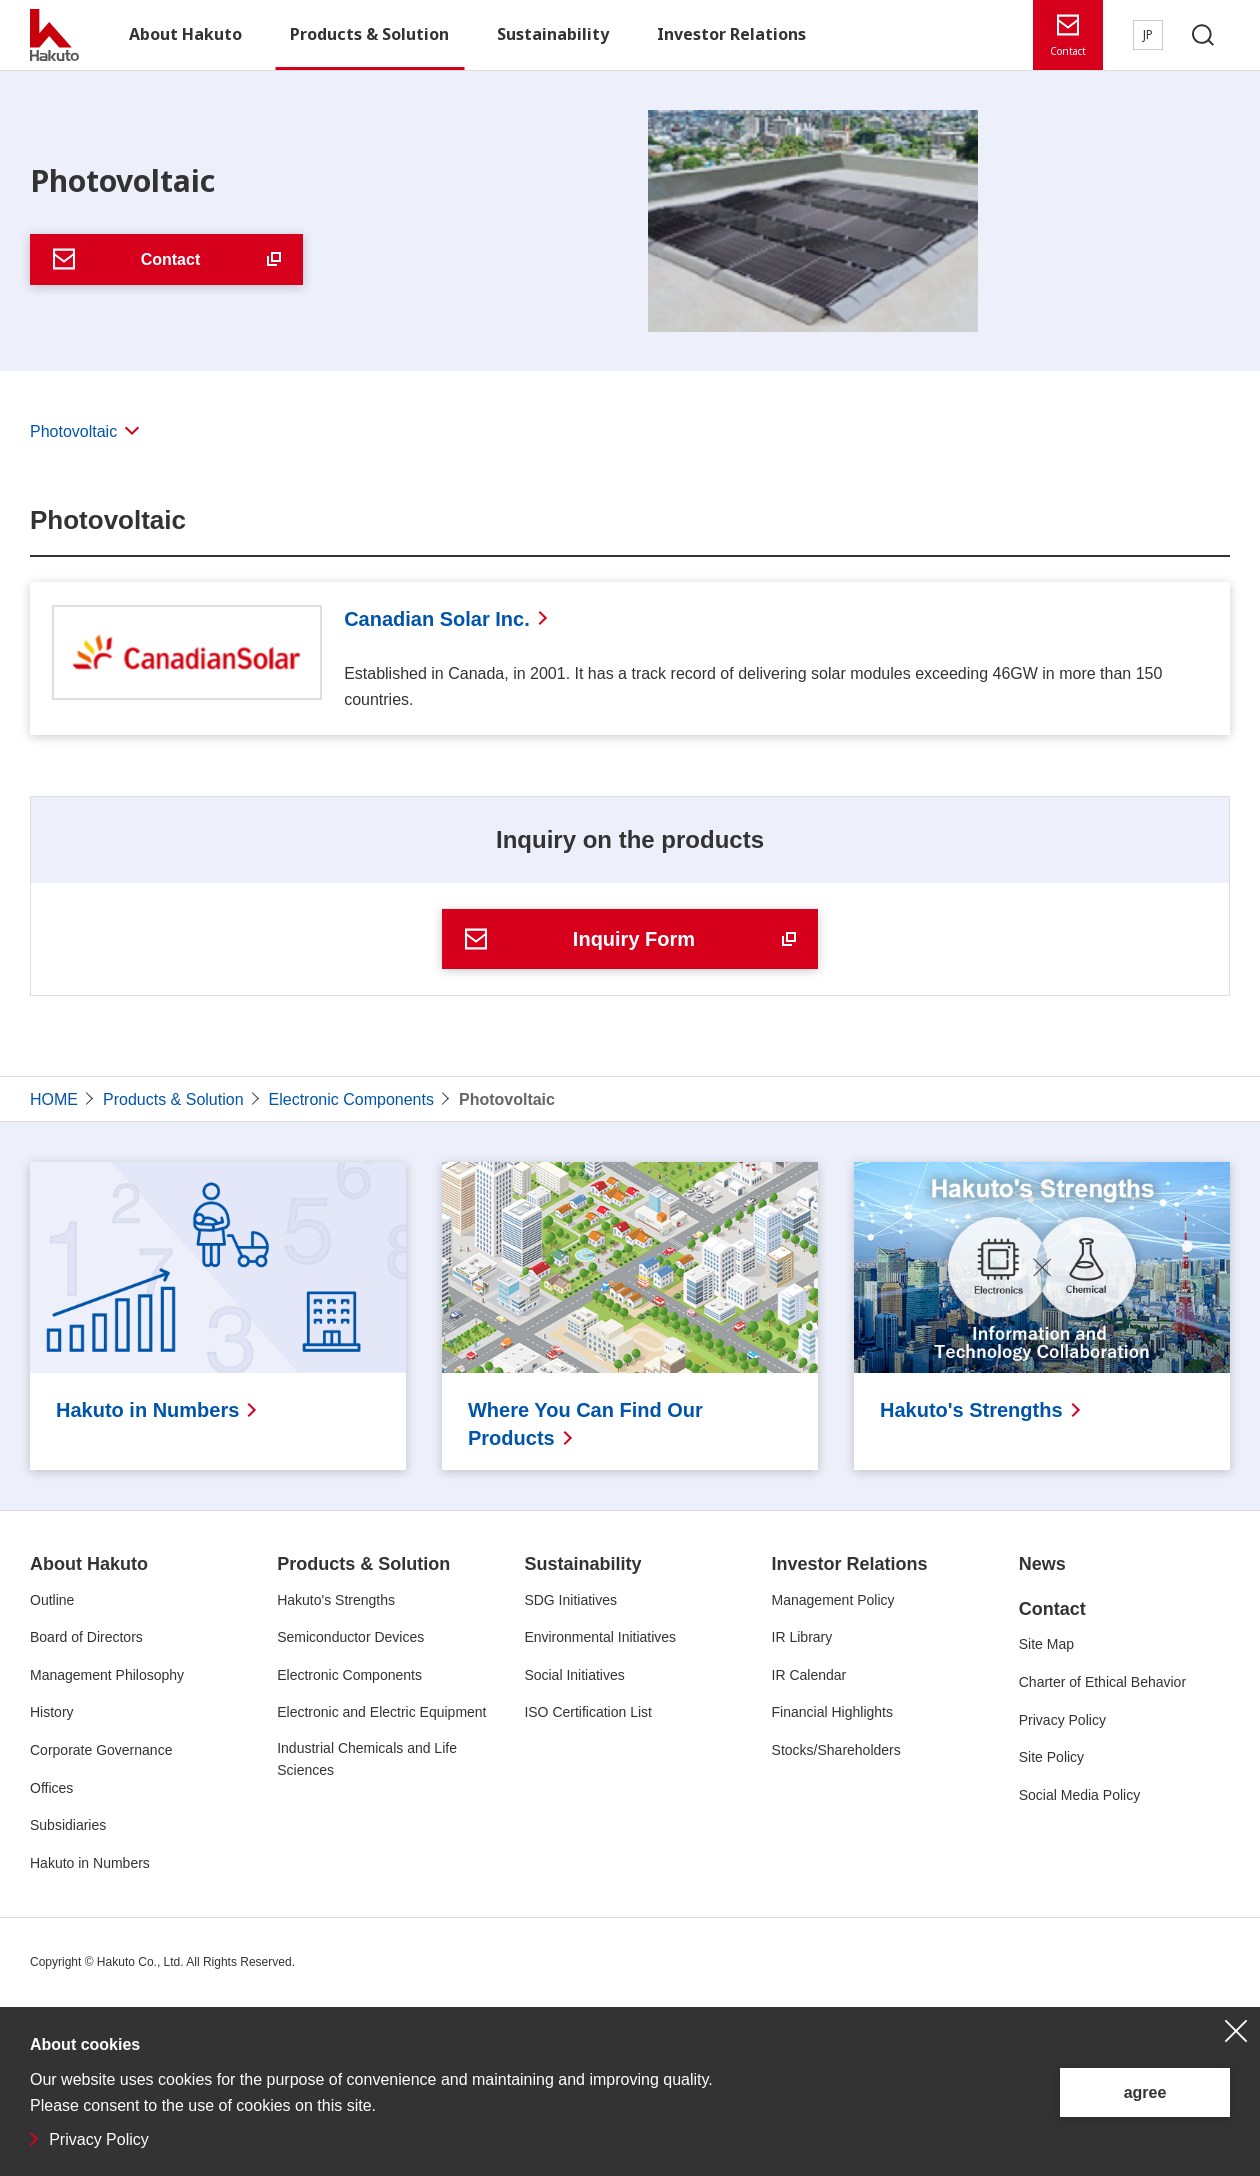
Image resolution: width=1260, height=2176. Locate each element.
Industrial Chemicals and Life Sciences (367, 1759)
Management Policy (833, 1600)
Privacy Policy (99, 2139)
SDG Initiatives (570, 1600)
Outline (52, 1600)
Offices (51, 1788)
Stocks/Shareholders (836, 1750)
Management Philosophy (107, 1675)
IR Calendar (809, 1675)
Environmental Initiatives (600, 1637)
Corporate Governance (101, 1750)
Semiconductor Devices (350, 1637)
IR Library (802, 1637)
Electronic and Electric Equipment (381, 1712)
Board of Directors (86, 1637)
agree (1145, 2092)
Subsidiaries (68, 1825)
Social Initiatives (574, 1675)
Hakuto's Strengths (336, 1600)
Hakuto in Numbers (90, 1863)
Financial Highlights (832, 1712)
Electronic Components (349, 1675)
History (52, 1712)
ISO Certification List (588, 1712)
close (1236, 2031)
